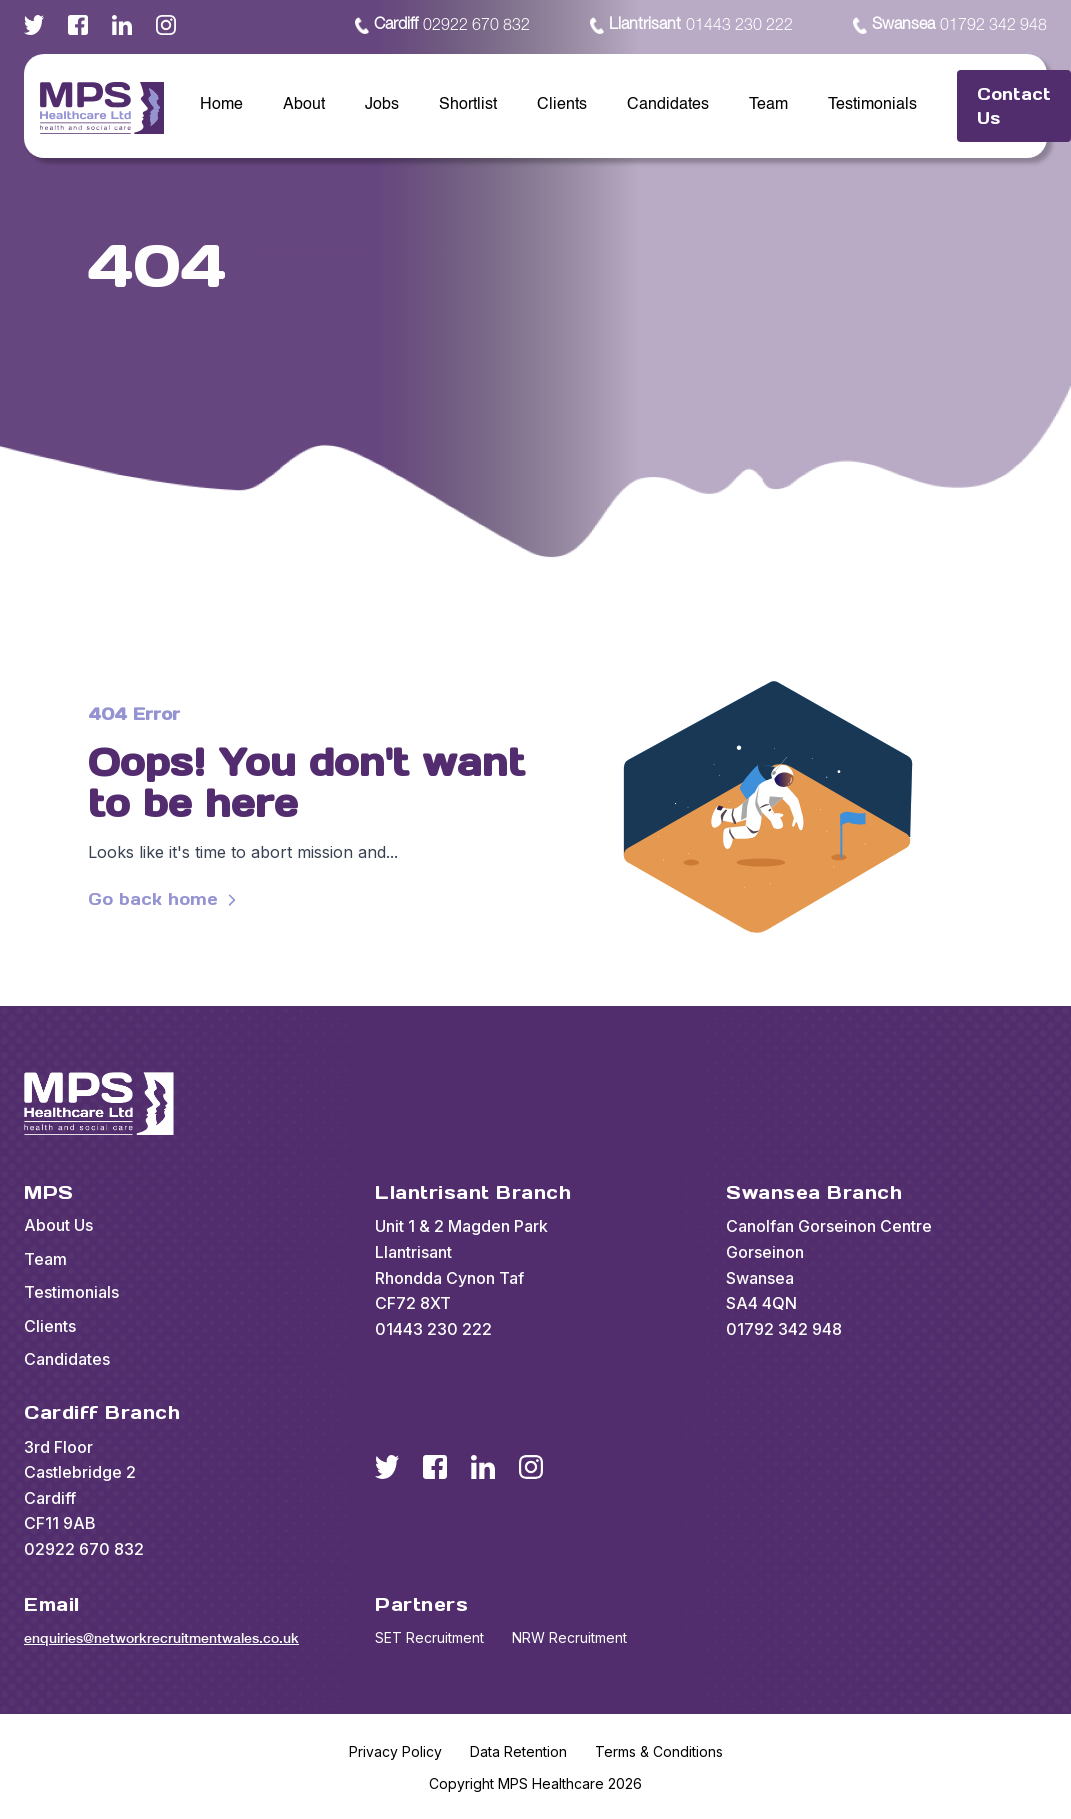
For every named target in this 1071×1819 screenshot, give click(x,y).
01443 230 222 (691, 26)
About (304, 105)
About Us (58, 1225)
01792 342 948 (950, 26)
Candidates (668, 105)
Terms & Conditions (659, 1751)
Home (221, 105)
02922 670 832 (442, 26)
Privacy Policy (395, 1751)
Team (768, 105)
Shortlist (468, 105)
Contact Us (1014, 106)
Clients (562, 105)
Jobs (382, 105)
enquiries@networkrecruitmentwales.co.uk (161, 1638)
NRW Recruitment (569, 1637)
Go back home (165, 899)
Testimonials (872, 105)
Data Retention (518, 1751)
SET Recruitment (429, 1637)
